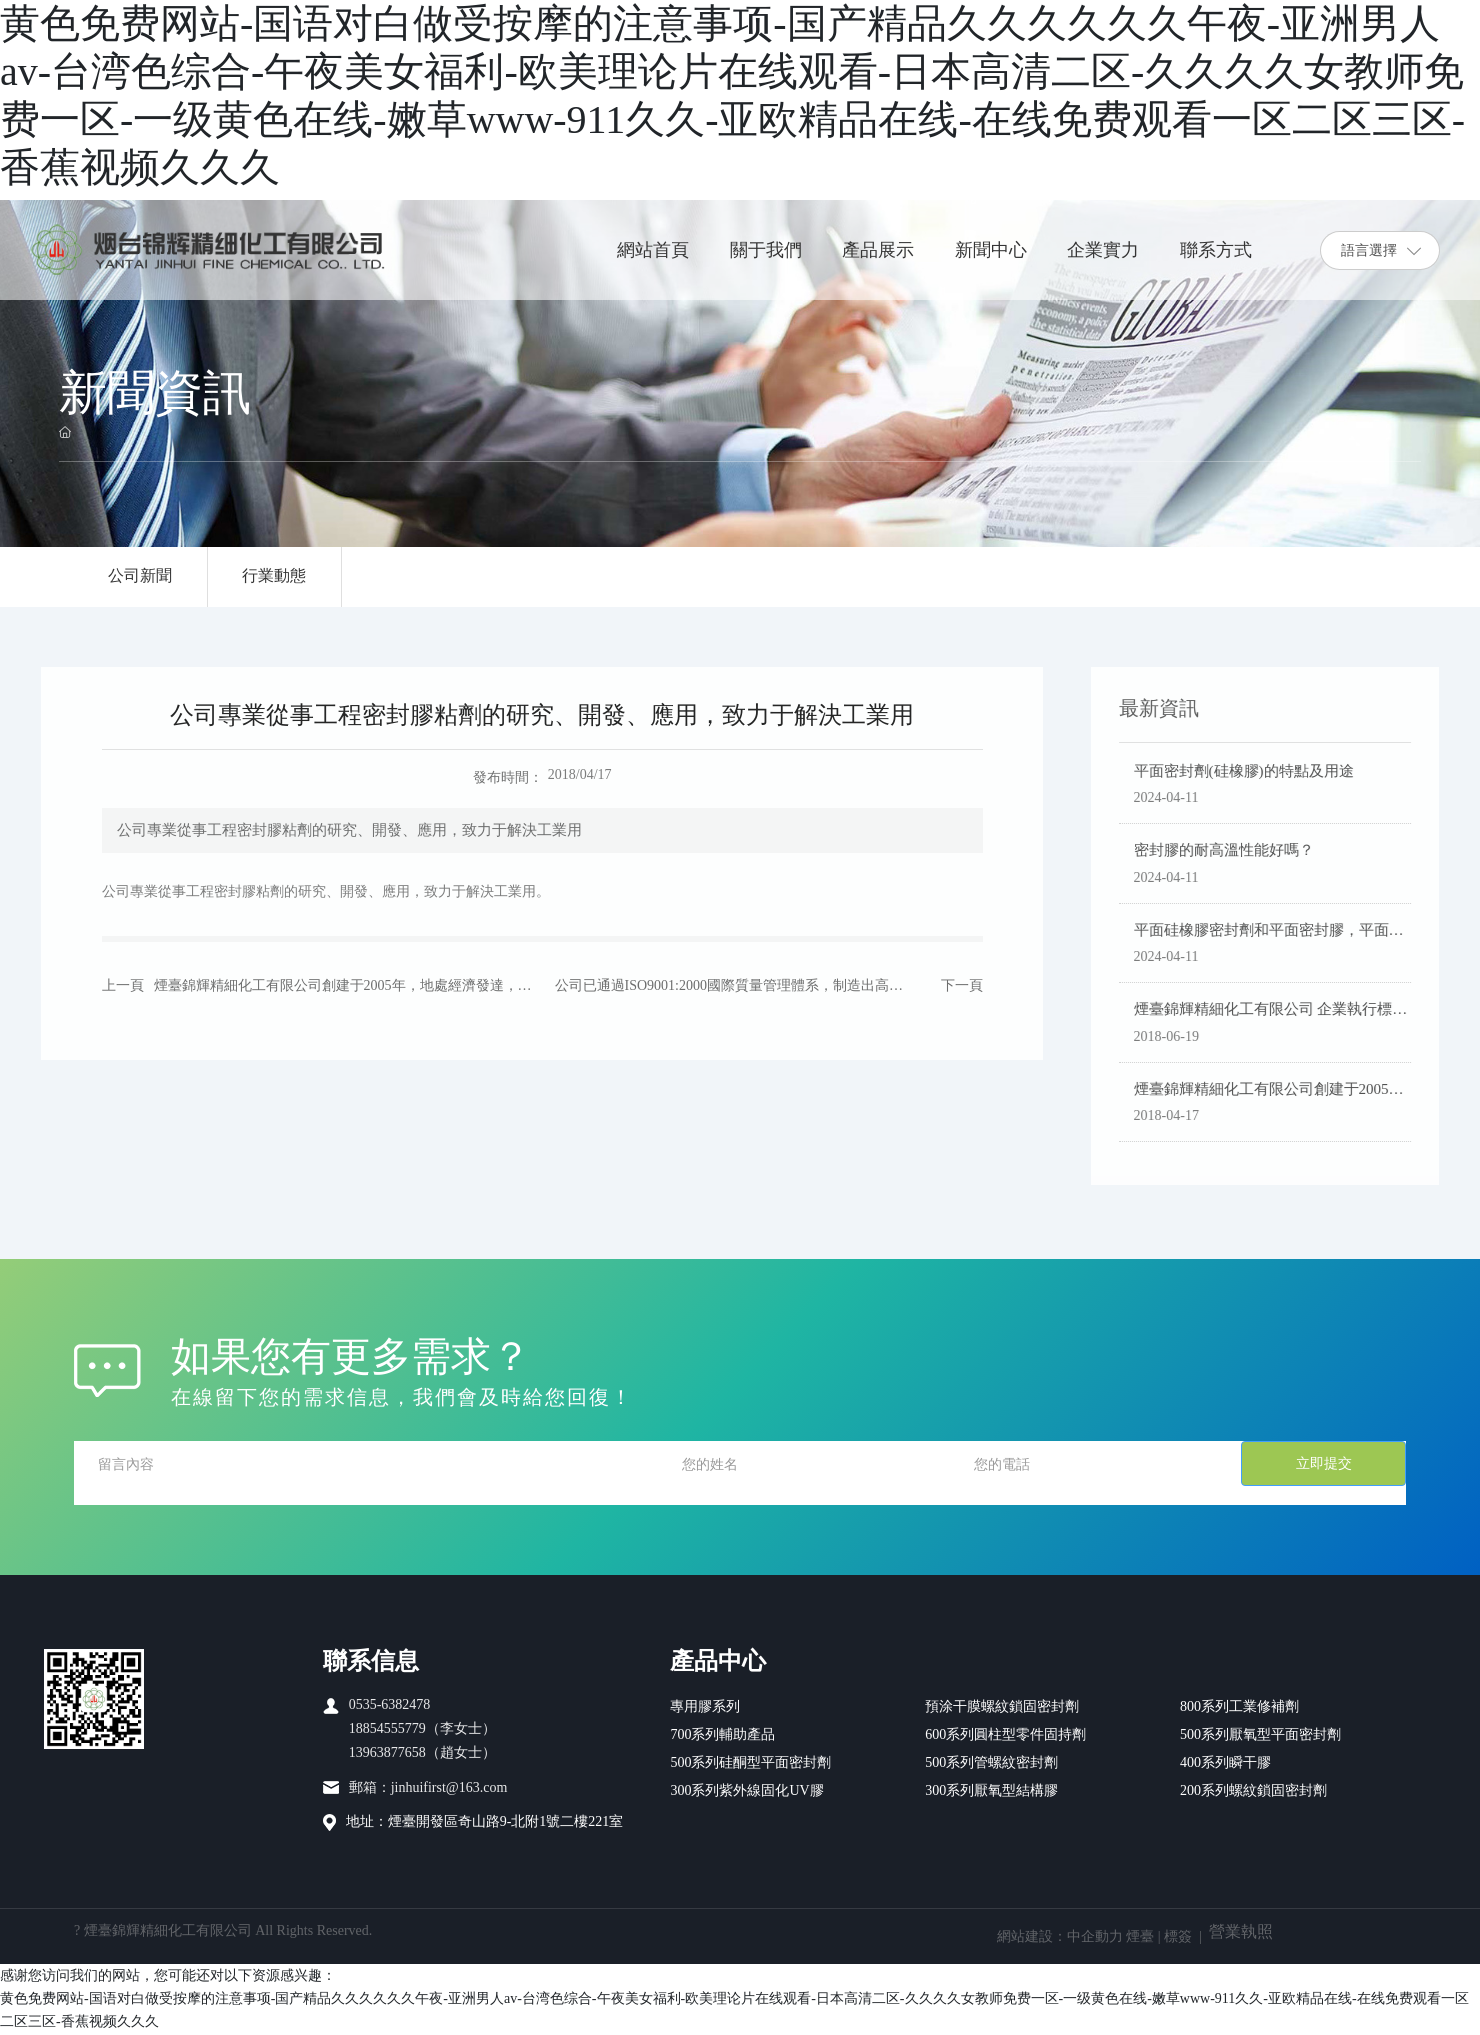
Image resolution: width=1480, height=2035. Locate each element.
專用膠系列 (705, 1707)
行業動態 (276, 576)
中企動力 (1095, 1937)
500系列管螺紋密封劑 (991, 1763)
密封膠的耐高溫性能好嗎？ (1231, 851)
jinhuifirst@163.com (449, 1788)
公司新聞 (141, 576)
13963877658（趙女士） (422, 1753)
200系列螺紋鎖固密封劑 (1253, 1791)
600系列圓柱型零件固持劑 (1005, 1735)
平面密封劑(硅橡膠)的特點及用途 (1251, 772)
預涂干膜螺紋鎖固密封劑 (1002, 1707)
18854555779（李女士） (422, 1729)
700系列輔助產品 (722, 1735)
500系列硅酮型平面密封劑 (750, 1763)
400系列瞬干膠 (1225, 1763)
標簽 (1178, 1937)
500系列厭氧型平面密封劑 (1260, 1735)
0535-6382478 (390, 1705)
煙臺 (1140, 1937)
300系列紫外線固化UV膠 (746, 1791)
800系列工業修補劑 (1239, 1707)
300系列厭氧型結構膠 (991, 1791)
